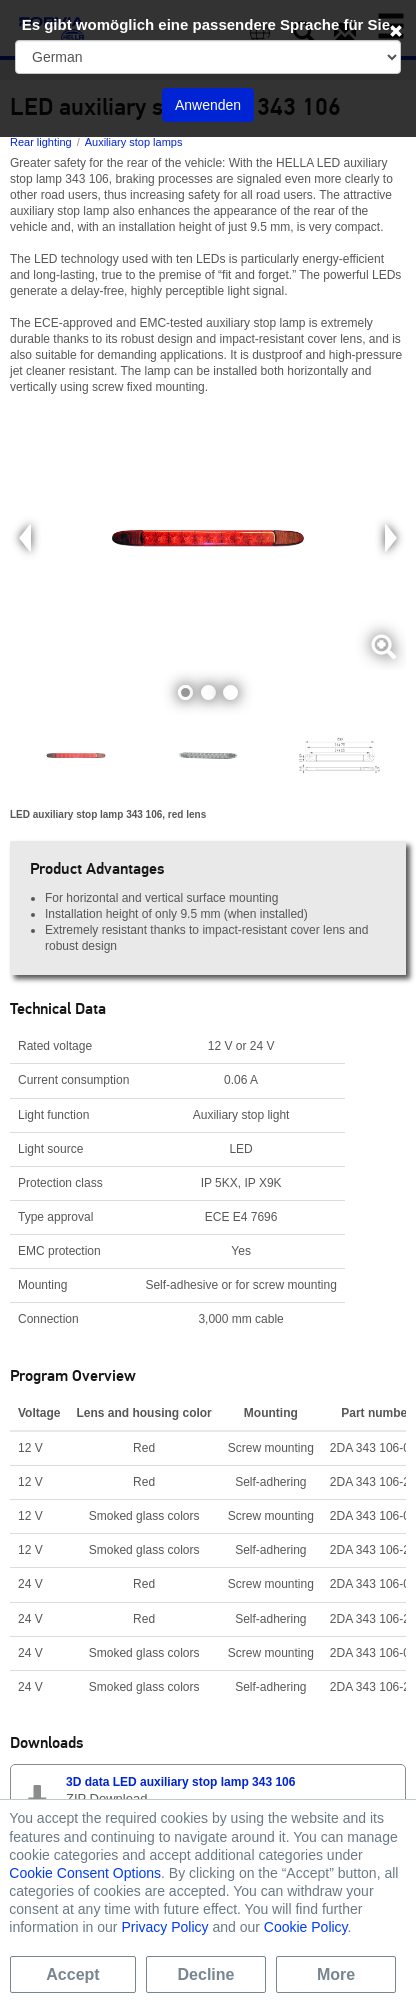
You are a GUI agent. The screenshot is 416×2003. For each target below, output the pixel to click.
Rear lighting (41, 142)
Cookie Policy (306, 1927)
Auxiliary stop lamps (134, 142)
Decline (206, 1974)
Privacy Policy (164, 1927)
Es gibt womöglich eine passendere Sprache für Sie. (208, 24)
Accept (72, 1974)
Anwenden (208, 105)
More (336, 1974)
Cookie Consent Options (85, 1873)
